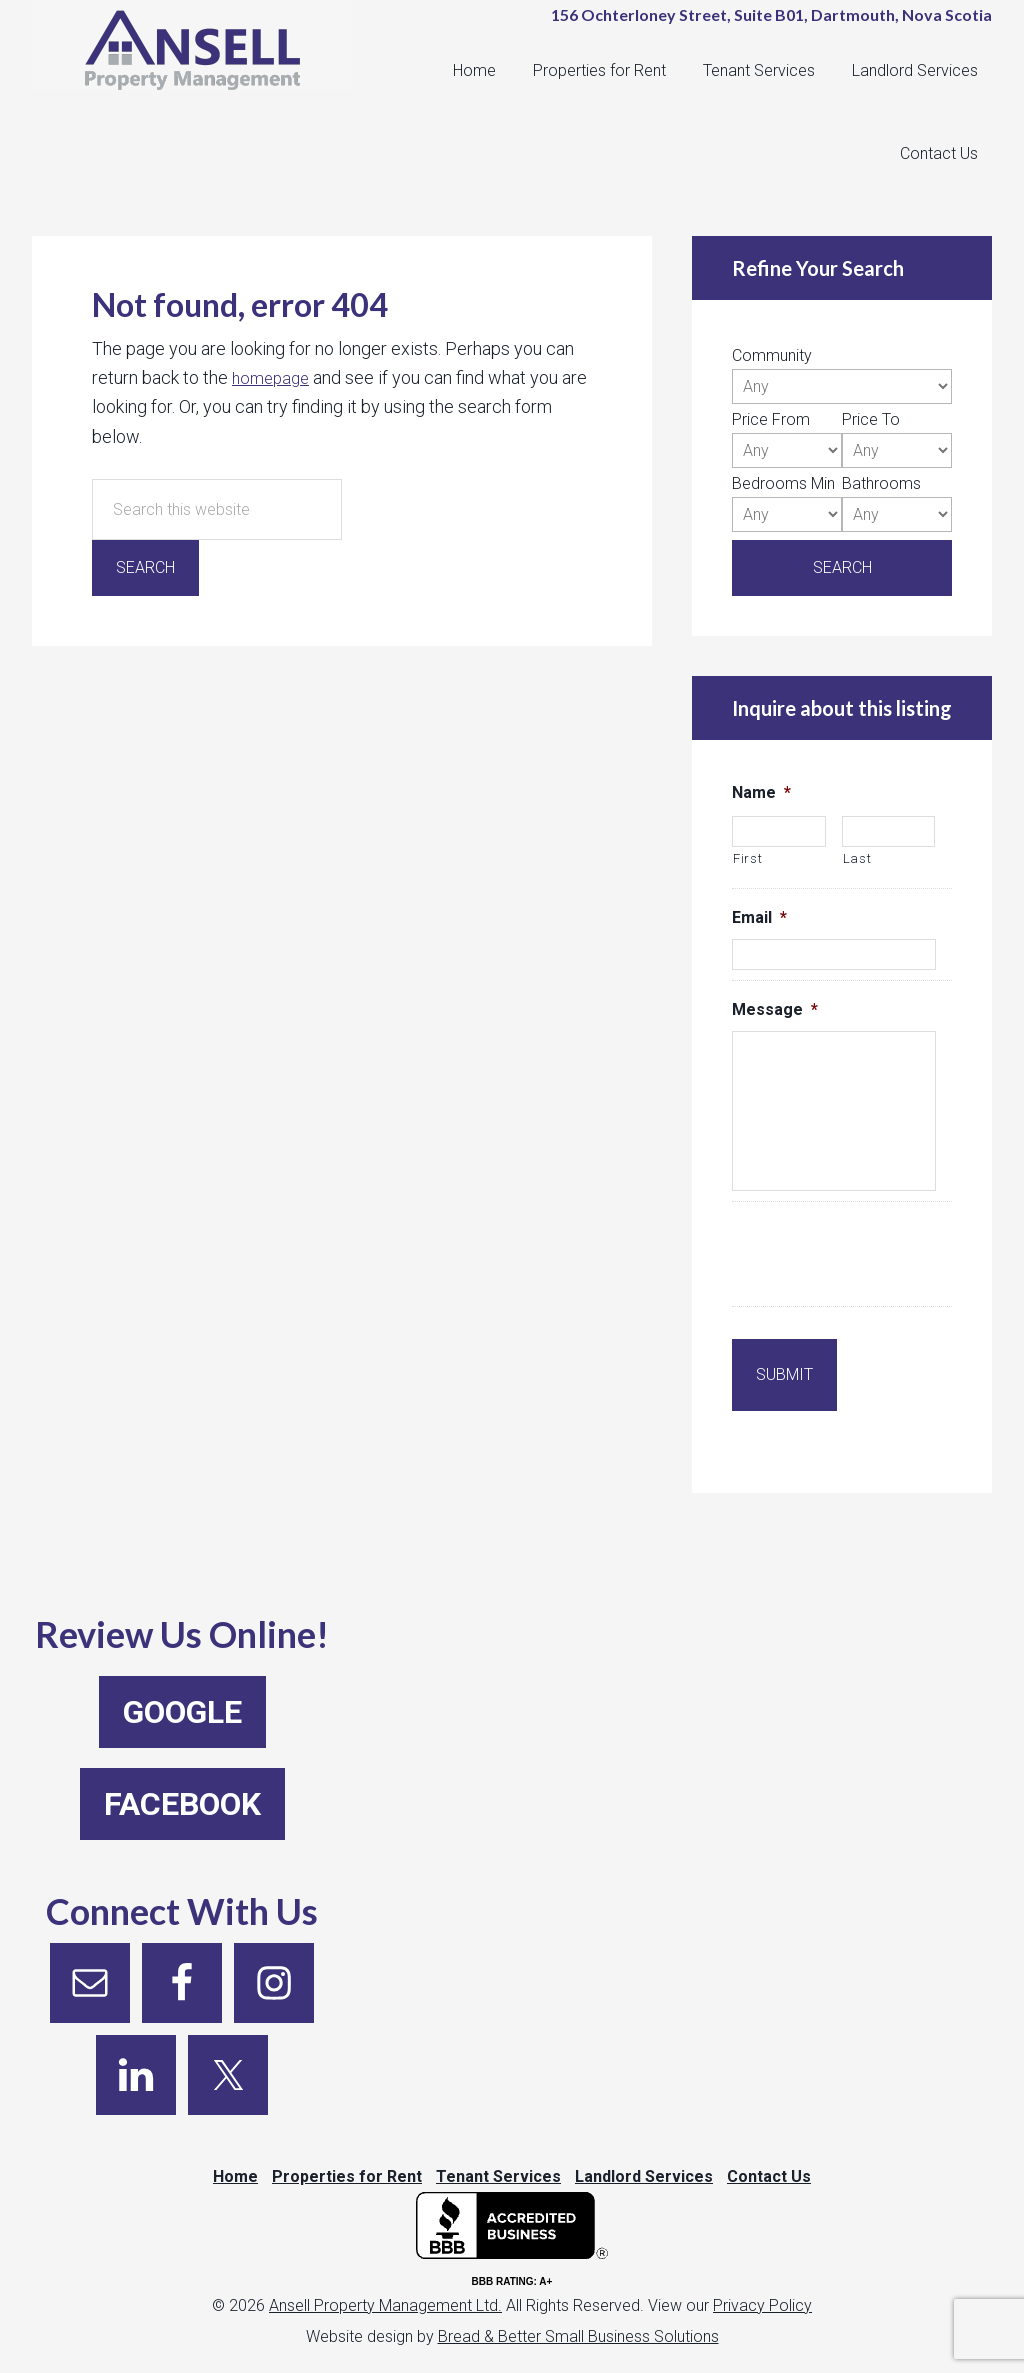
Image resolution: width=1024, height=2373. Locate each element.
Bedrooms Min (783, 483)
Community (772, 355)
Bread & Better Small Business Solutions (578, 2319)
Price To (871, 419)
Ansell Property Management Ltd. (385, 2288)
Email (759, 917)
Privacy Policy (762, 2288)
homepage (273, 377)
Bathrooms (881, 483)
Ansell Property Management (202, 60)
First (747, 858)
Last (857, 858)
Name (761, 792)
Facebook (182, 1772)
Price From (771, 419)
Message (775, 1009)
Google (182, 1680)
